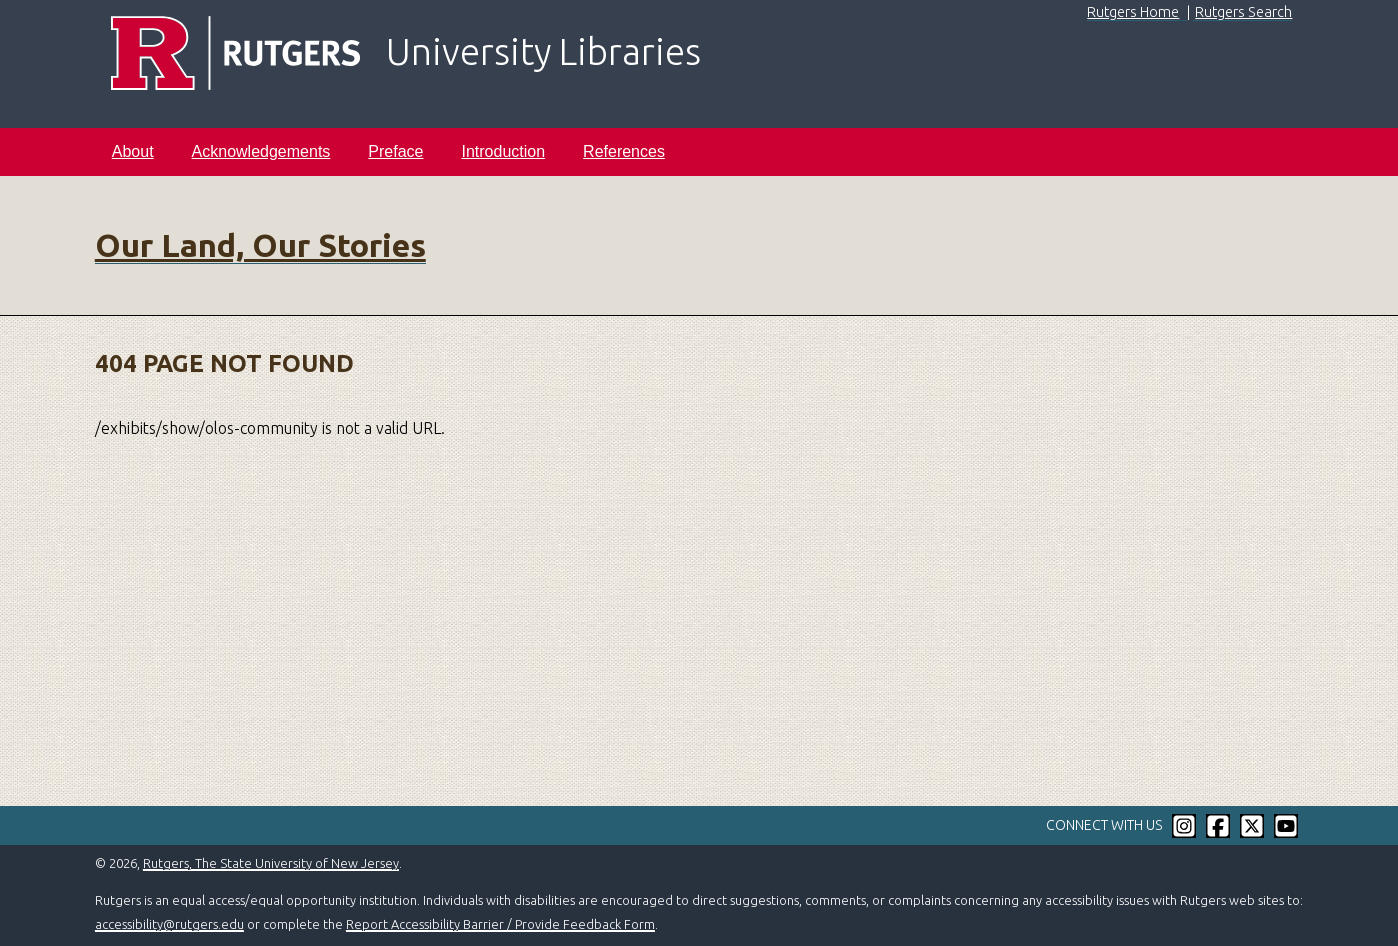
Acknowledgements (261, 151)
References (624, 151)
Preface (395, 151)
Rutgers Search (1243, 12)
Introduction (503, 151)
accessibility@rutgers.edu (169, 924)
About (133, 151)
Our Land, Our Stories (260, 245)
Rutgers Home (1133, 12)
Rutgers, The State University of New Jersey (271, 863)
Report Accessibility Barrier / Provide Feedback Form (500, 924)
